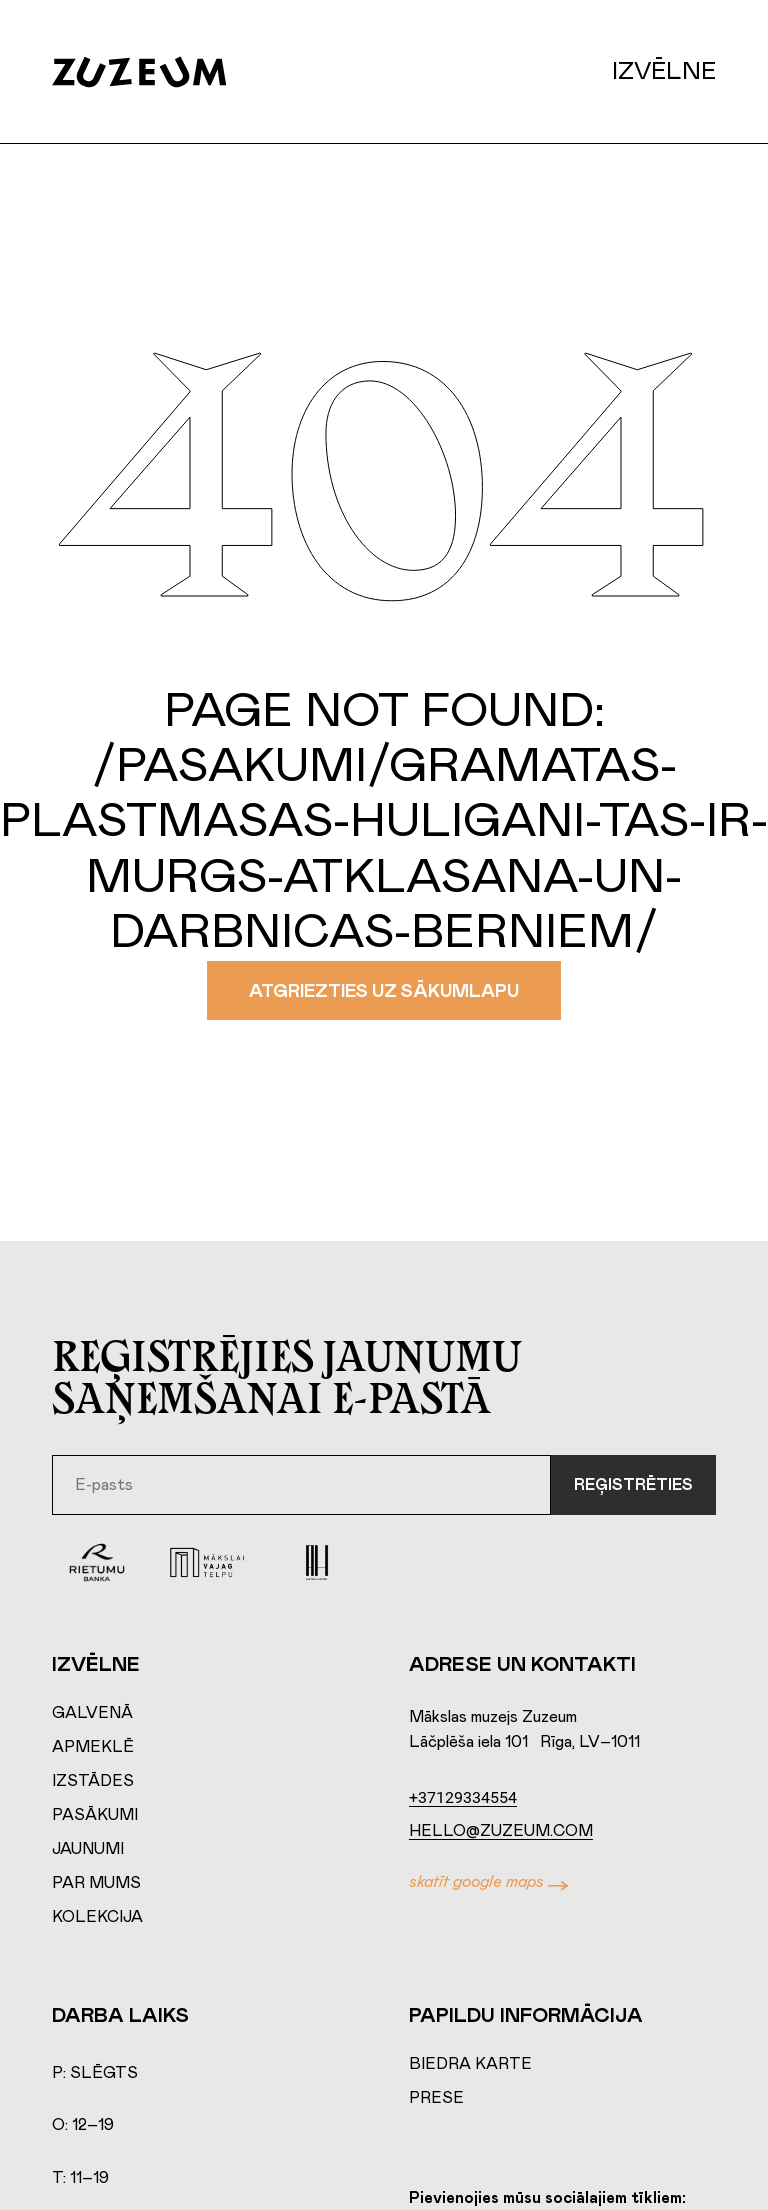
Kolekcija (97, 1917)
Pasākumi (95, 1815)
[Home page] (159, 72)
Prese (436, 2098)
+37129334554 (463, 1797)
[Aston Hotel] (317, 1562)
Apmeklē (93, 1747)
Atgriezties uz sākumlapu (384, 992)
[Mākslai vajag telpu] (207, 1562)
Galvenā (92, 1713)
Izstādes (93, 1781)
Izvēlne (664, 72)
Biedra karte (470, 2064)
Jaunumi (88, 1849)
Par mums (96, 1883)
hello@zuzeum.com (501, 1831)
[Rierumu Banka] (97, 1562)
